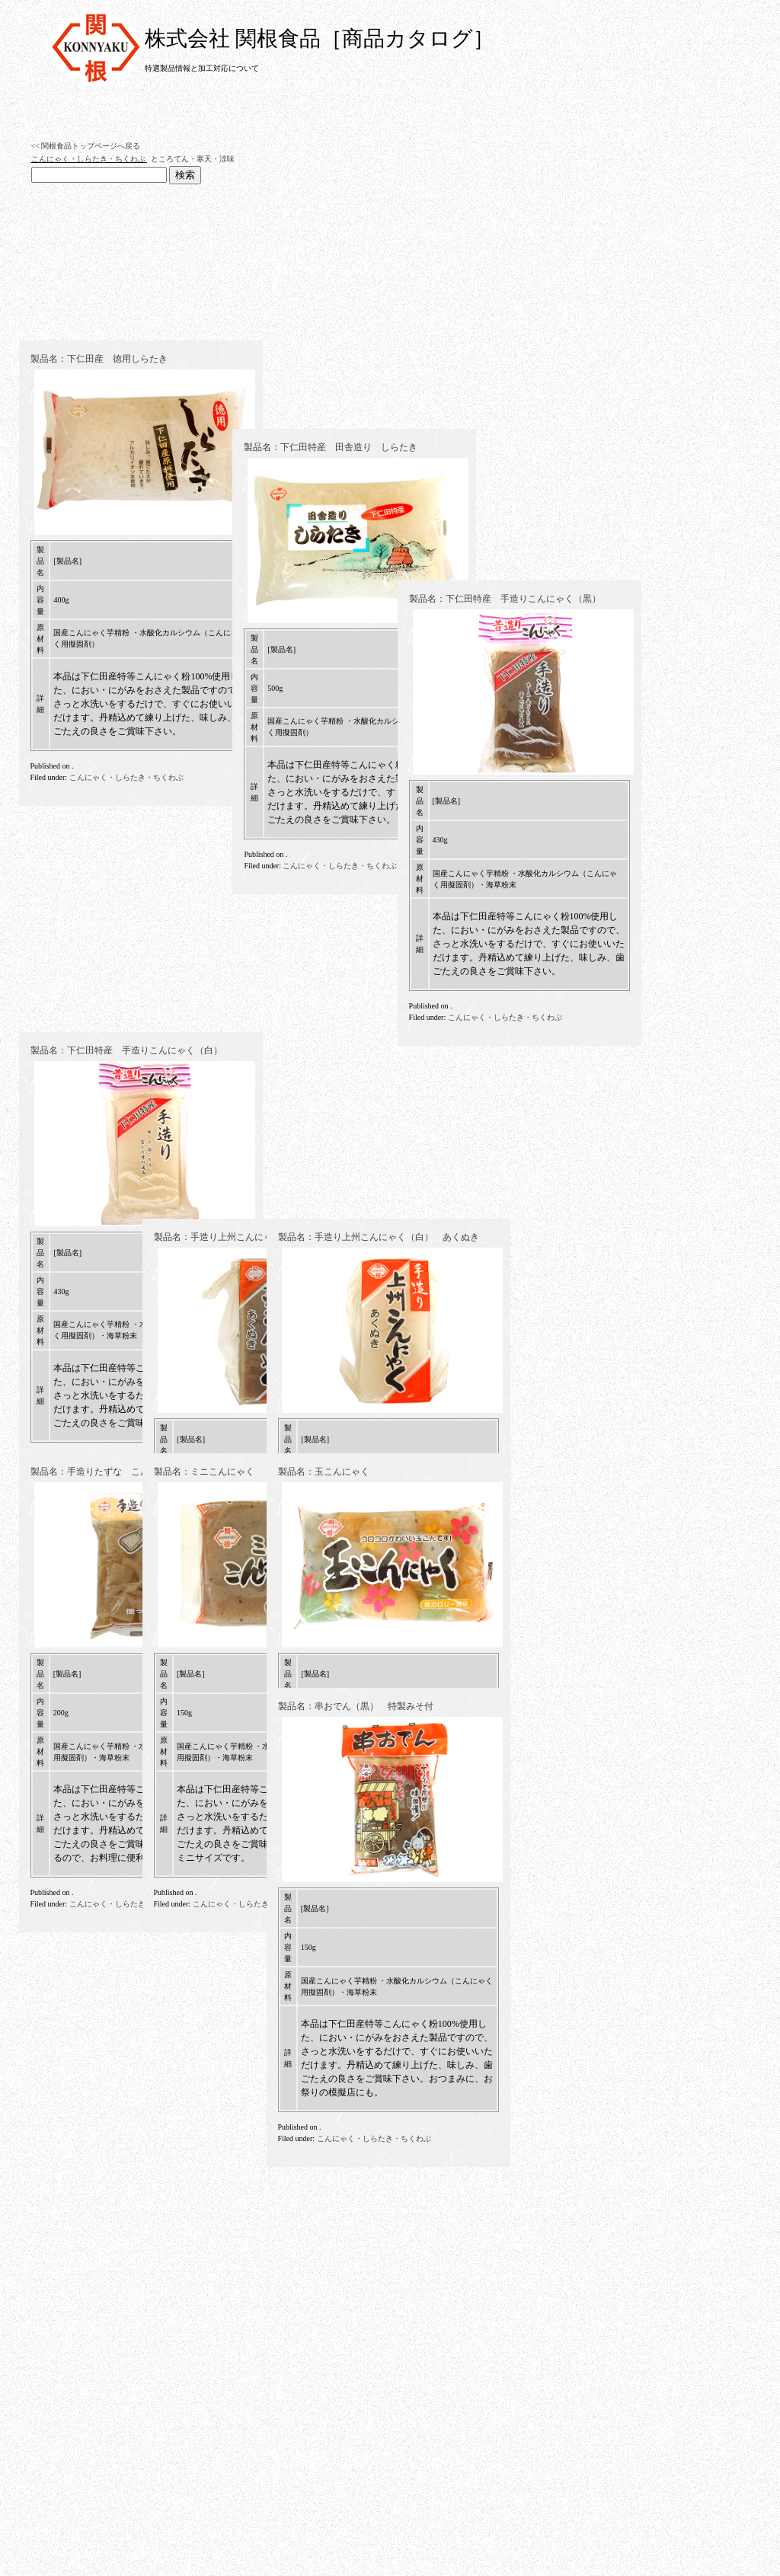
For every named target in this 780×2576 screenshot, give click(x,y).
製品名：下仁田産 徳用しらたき (99, 739)
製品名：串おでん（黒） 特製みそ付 (355, 1706)
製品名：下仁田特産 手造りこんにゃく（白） (126, 1237)
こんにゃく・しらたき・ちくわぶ (88, 159)
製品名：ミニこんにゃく (204, 1471)
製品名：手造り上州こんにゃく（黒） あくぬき (254, 1237)
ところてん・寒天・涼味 (193, 159)
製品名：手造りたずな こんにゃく (103, 1471)
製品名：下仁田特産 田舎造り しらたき (241, 1002)
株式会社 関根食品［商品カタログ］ (319, 38)
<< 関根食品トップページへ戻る (86, 146)
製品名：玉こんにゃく (323, 1471)
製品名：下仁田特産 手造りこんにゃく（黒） (374, 1002)
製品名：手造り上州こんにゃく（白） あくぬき (378, 1237)
